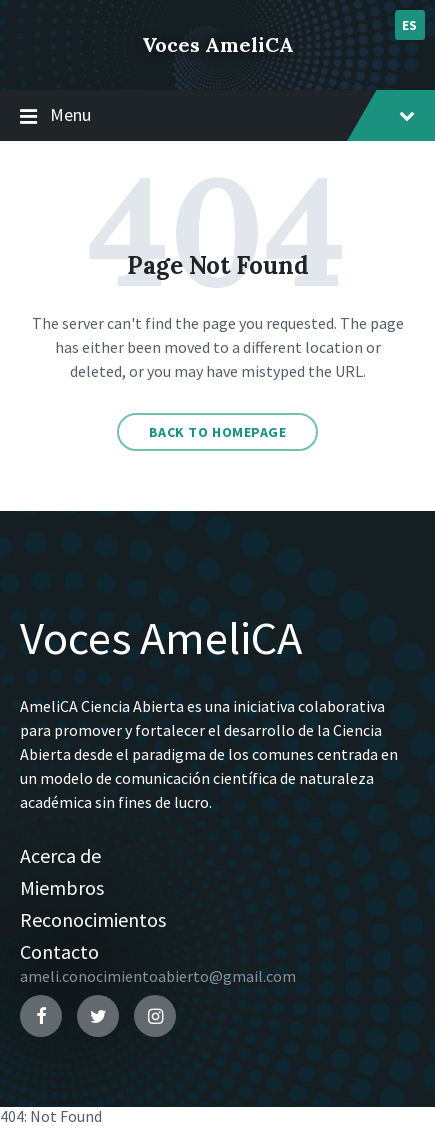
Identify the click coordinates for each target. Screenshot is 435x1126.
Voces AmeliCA (218, 44)
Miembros (62, 887)
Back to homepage (218, 432)
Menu (217, 116)
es (410, 25)
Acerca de (60, 855)
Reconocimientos (93, 919)
